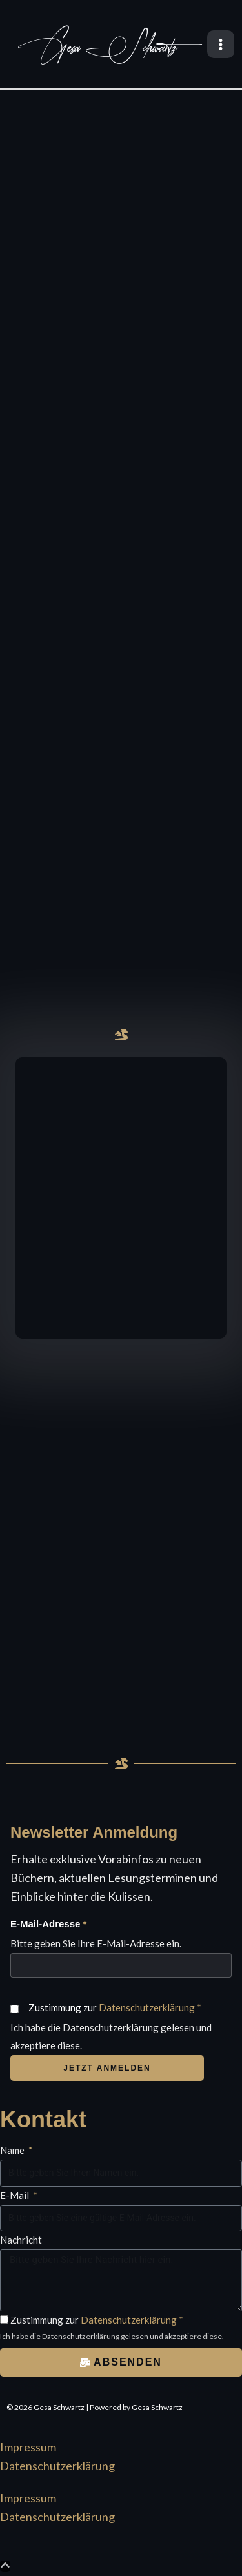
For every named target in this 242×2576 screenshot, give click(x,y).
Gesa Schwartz (98, 48)
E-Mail (15, 2195)
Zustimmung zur (114, 2007)
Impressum (28, 2447)
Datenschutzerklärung (147, 2007)
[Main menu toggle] (221, 44)
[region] (121, 554)
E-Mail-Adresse (48, 1923)
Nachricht (21, 2240)
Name (13, 2150)
